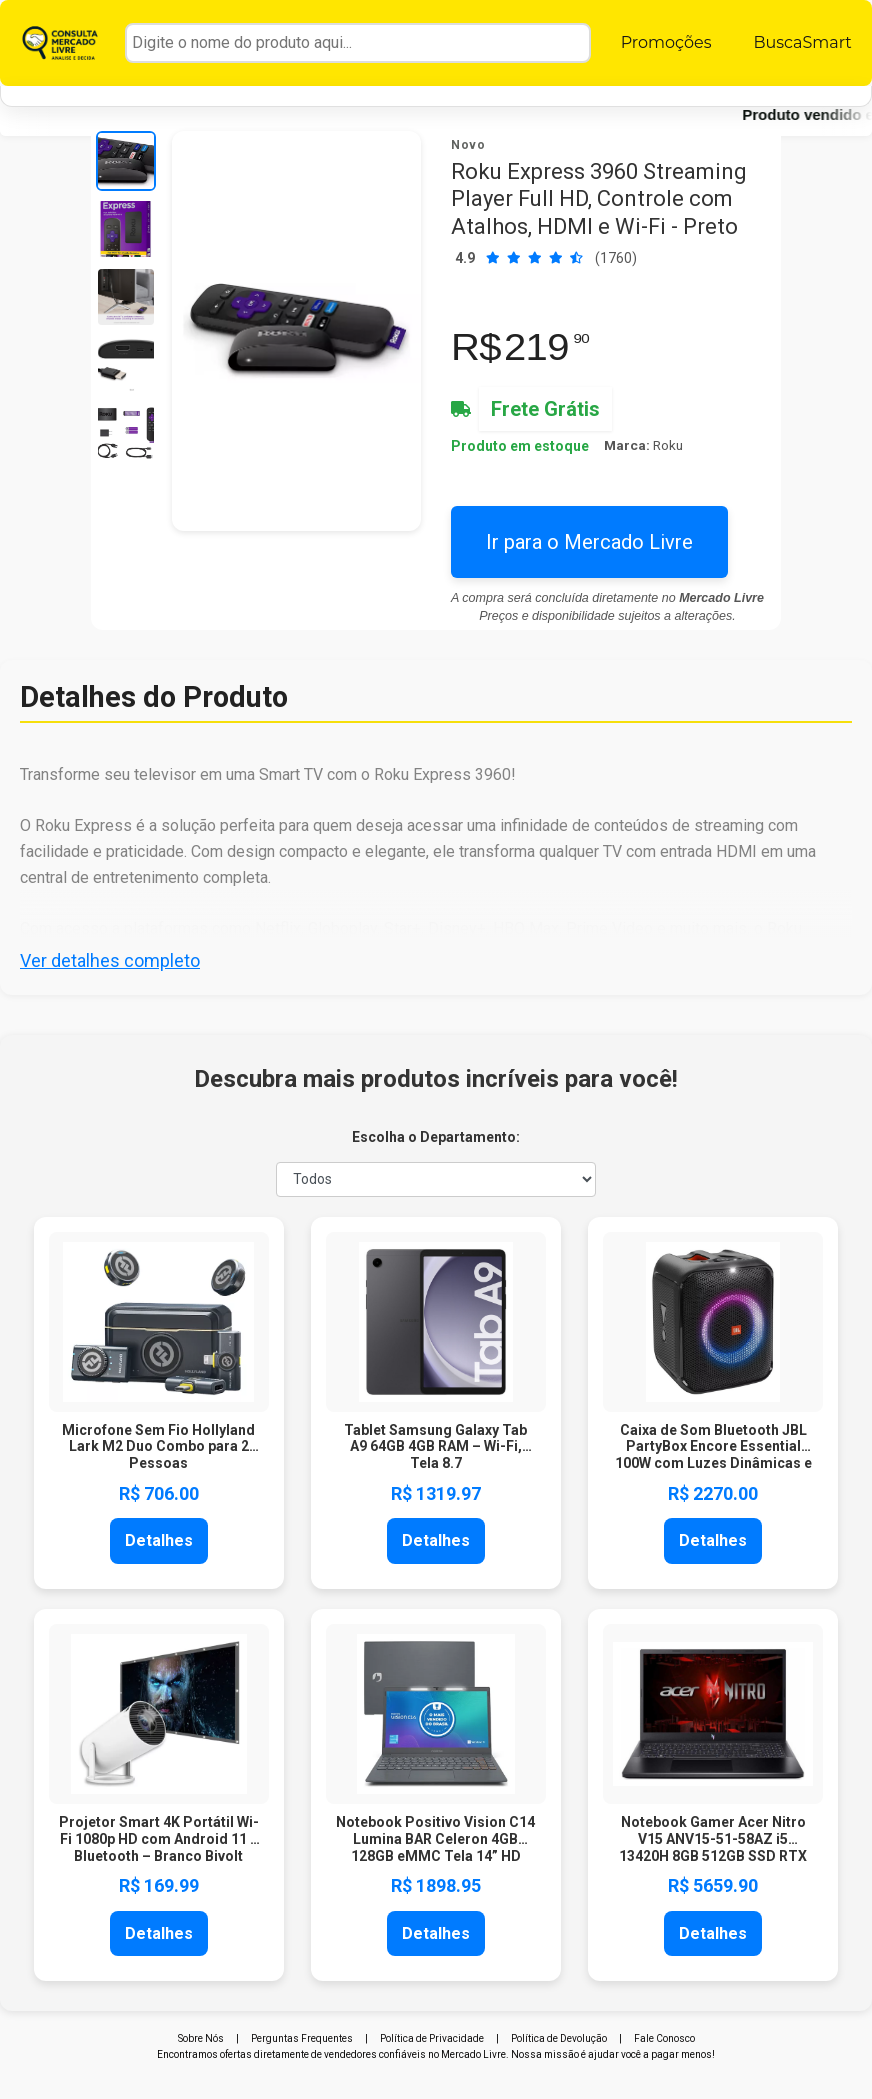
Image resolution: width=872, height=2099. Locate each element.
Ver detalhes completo (110, 960)
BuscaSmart (802, 42)
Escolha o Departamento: (436, 1137)
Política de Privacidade (432, 2038)
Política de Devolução (559, 2038)
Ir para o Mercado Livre (589, 542)
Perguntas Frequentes (302, 2038)
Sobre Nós (201, 2038)
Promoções (666, 42)
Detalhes (159, 1540)
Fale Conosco (664, 2038)
